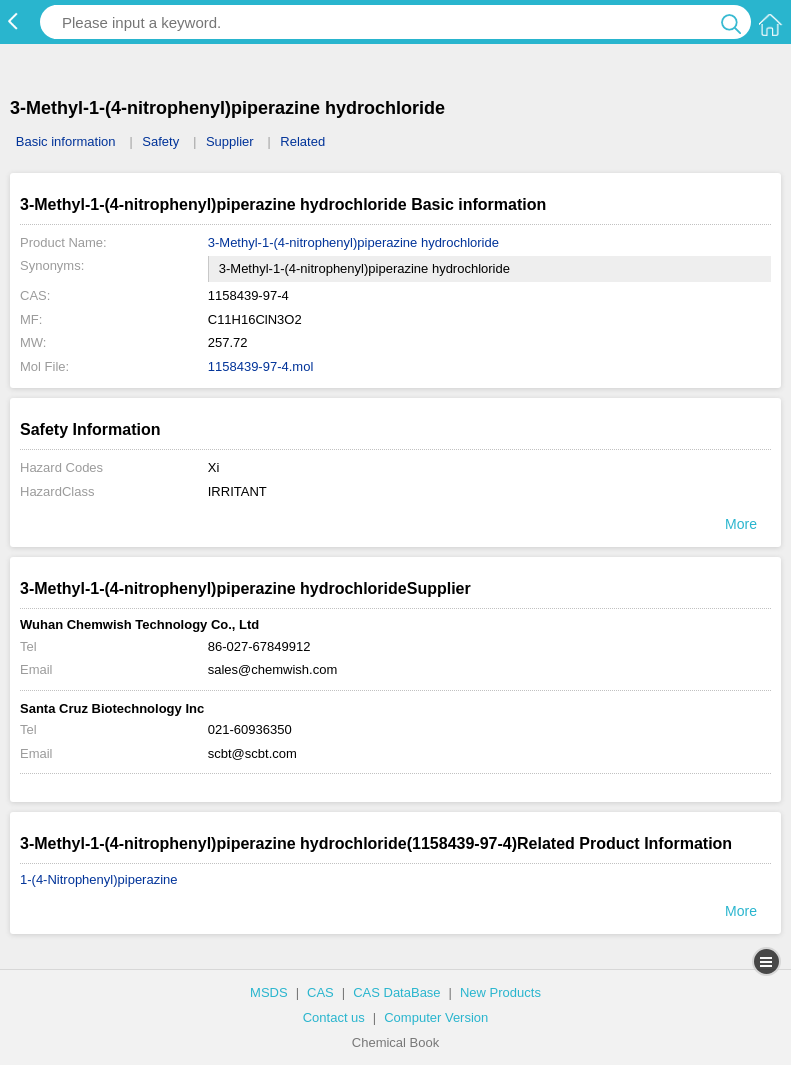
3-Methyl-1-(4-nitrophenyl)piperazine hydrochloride (353, 242)
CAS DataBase (396, 992)
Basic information (66, 141)
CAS (320, 992)
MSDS (269, 992)
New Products (500, 992)
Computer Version (436, 1017)
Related (302, 141)
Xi (214, 467)
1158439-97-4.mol (261, 366)
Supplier (230, 141)
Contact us (334, 1017)
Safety (160, 141)
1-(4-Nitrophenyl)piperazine (99, 879)
